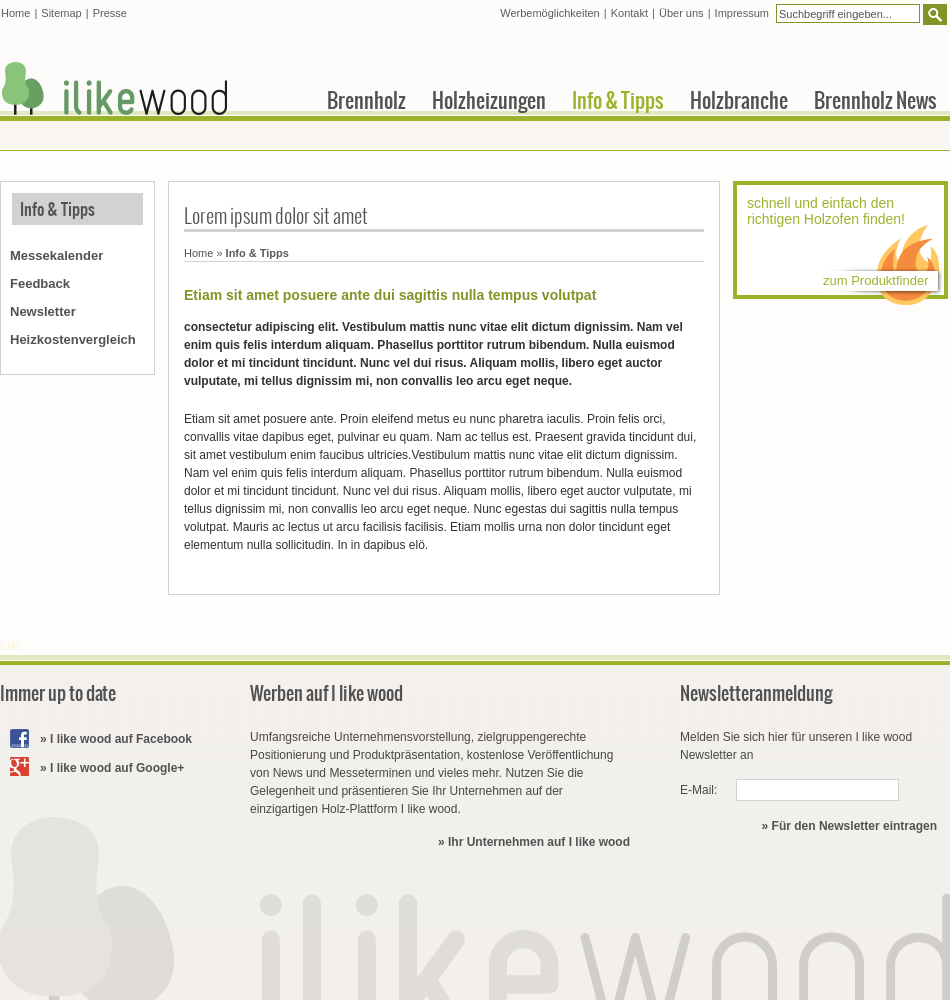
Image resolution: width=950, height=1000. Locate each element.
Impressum (742, 13)
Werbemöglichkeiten (549, 13)
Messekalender (56, 255)
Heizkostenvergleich (73, 339)
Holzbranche (739, 100)
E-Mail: (698, 790)
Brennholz (366, 100)
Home (198, 253)
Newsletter (43, 311)
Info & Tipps (57, 209)
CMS (11, 646)
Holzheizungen (489, 100)
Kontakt (629, 13)
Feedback (40, 283)
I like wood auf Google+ (117, 768)
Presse (110, 13)
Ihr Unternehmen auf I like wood (539, 842)
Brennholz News (875, 100)
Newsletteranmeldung (756, 693)
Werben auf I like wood (326, 693)
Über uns (681, 13)
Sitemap (61, 13)
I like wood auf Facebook (121, 739)
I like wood (115, 88)
